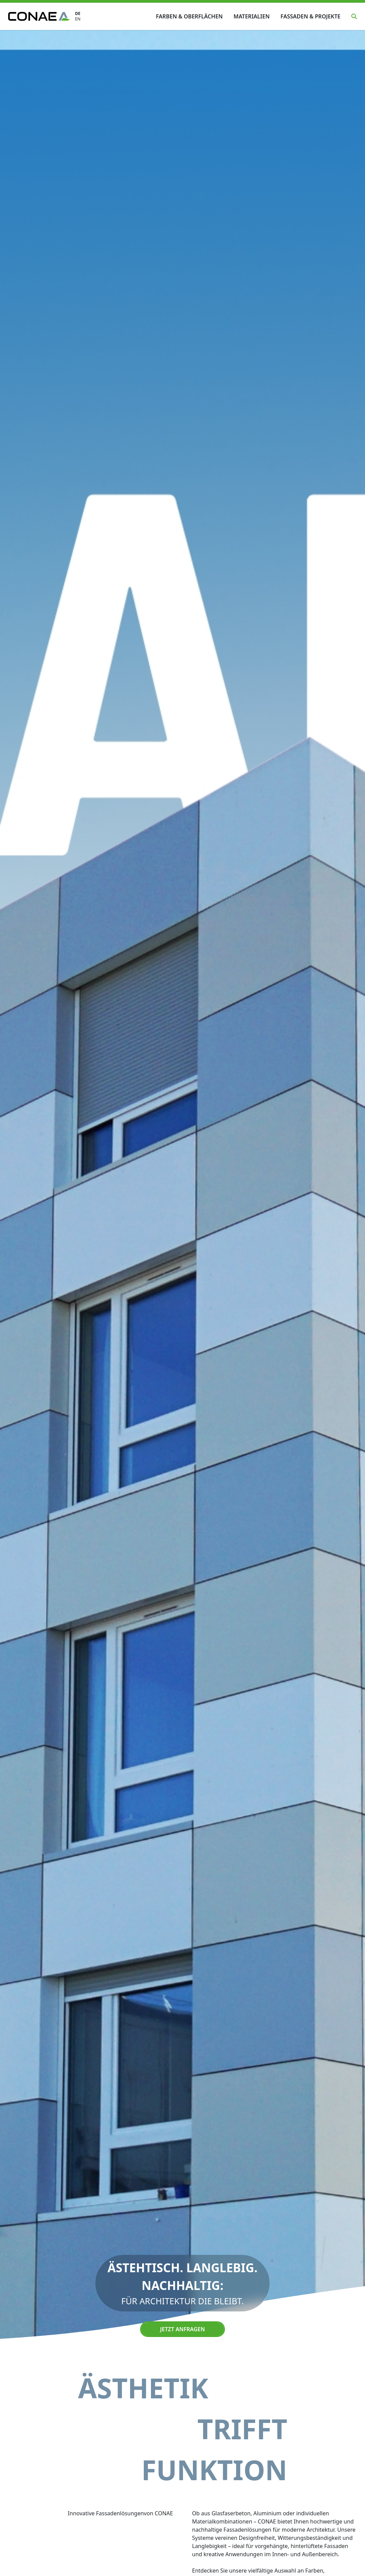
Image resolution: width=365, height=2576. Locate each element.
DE (77, 13)
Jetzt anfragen (182, 2329)
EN (77, 19)
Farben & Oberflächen (189, 16)
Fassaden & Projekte (310, 16)
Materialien (251, 16)
